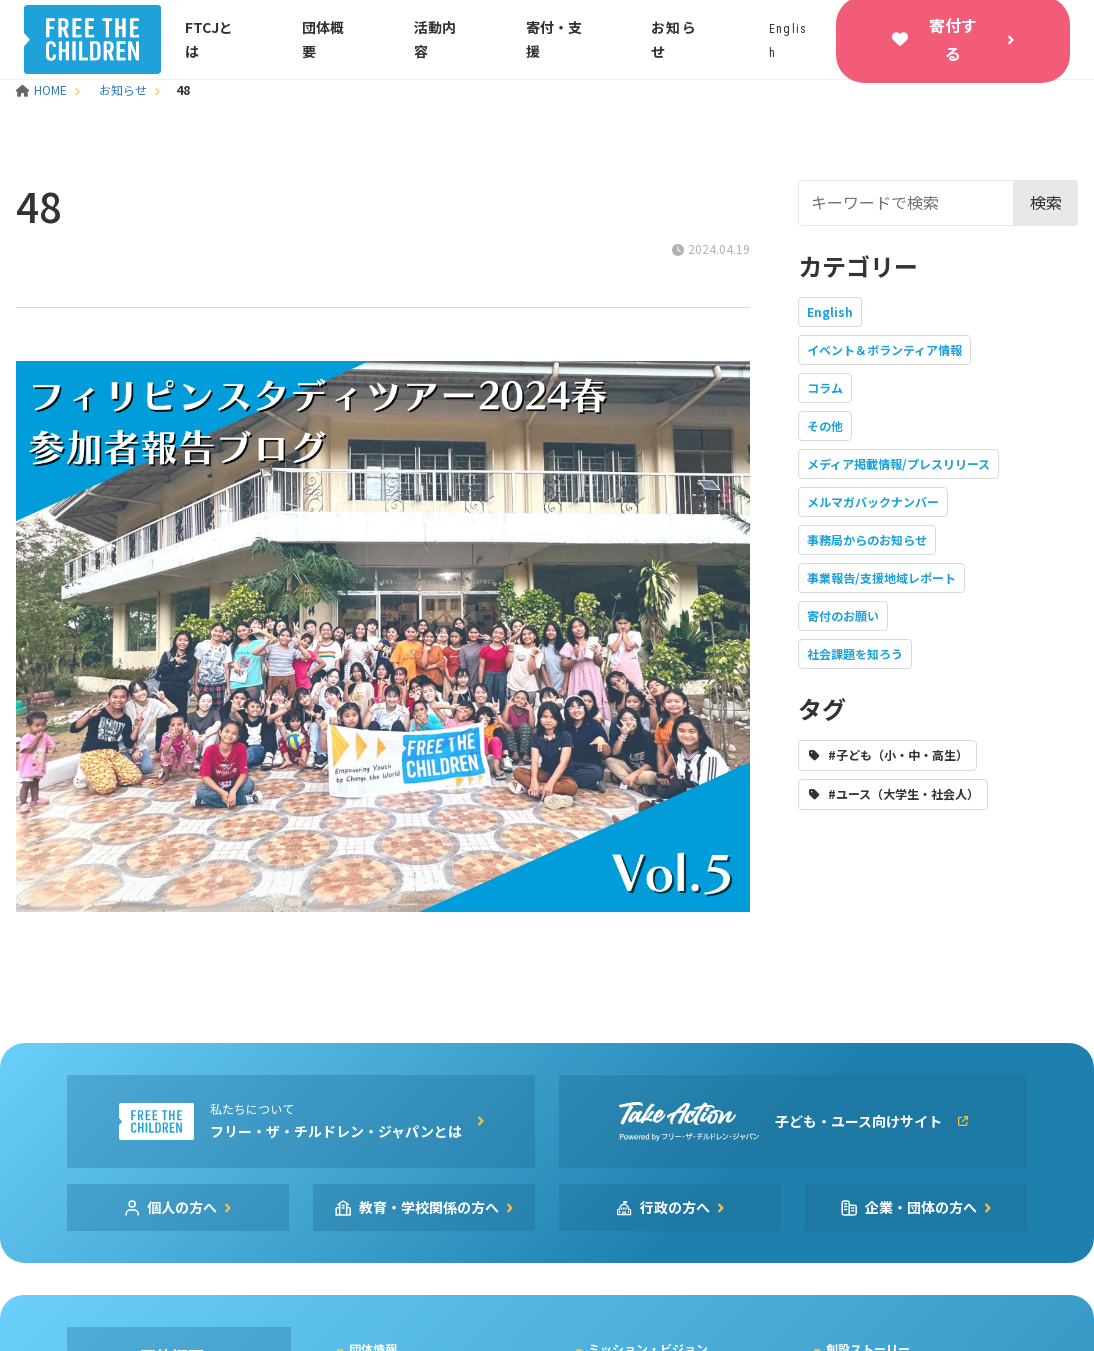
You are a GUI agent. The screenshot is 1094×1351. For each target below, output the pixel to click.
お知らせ (123, 89)
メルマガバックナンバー (873, 501)
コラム (825, 387)
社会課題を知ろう (855, 653)
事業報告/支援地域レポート (881, 577)
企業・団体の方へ (921, 1207)
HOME (43, 89)
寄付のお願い (843, 615)
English (830, 311)
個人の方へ (182, 1207)
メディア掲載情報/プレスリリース (898, 463)
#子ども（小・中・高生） (898, 754)
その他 (825, 425)
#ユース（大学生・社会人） (903, 793)
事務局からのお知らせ (867, 539)
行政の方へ (675, 1207)
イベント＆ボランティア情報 (884, 349)
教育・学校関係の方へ (429, 1207)
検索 (1046, 202)
